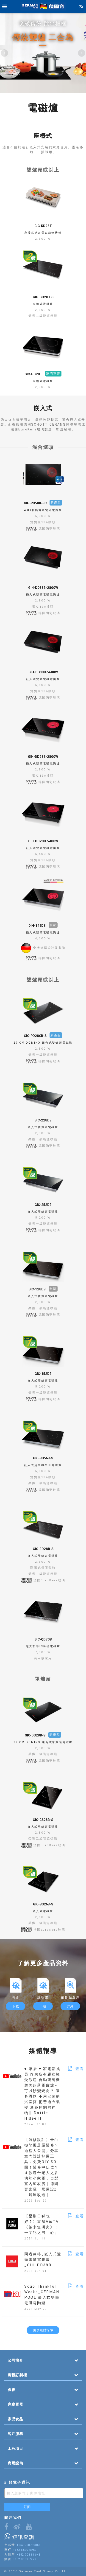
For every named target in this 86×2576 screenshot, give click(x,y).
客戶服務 (15, 2433)
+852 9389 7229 (24, 2559)
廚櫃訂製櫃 (17, 2375)
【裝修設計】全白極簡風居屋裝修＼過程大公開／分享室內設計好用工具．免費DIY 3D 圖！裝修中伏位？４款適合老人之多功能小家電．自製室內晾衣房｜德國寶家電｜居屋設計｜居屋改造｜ (41, 2167)
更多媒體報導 (43, 2330)
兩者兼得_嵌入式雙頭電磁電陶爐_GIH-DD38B (42, 2259)
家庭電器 (15, 2404)
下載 (15, 2006)
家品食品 (15, 2419)
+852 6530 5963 (25, 2550)
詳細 (70, 2006)
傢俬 (12, 2389)
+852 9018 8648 (29, 2554)
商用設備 (15, 2463)
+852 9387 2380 (28, 2545)
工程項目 (15, 2448)
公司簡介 (15, 2360)
